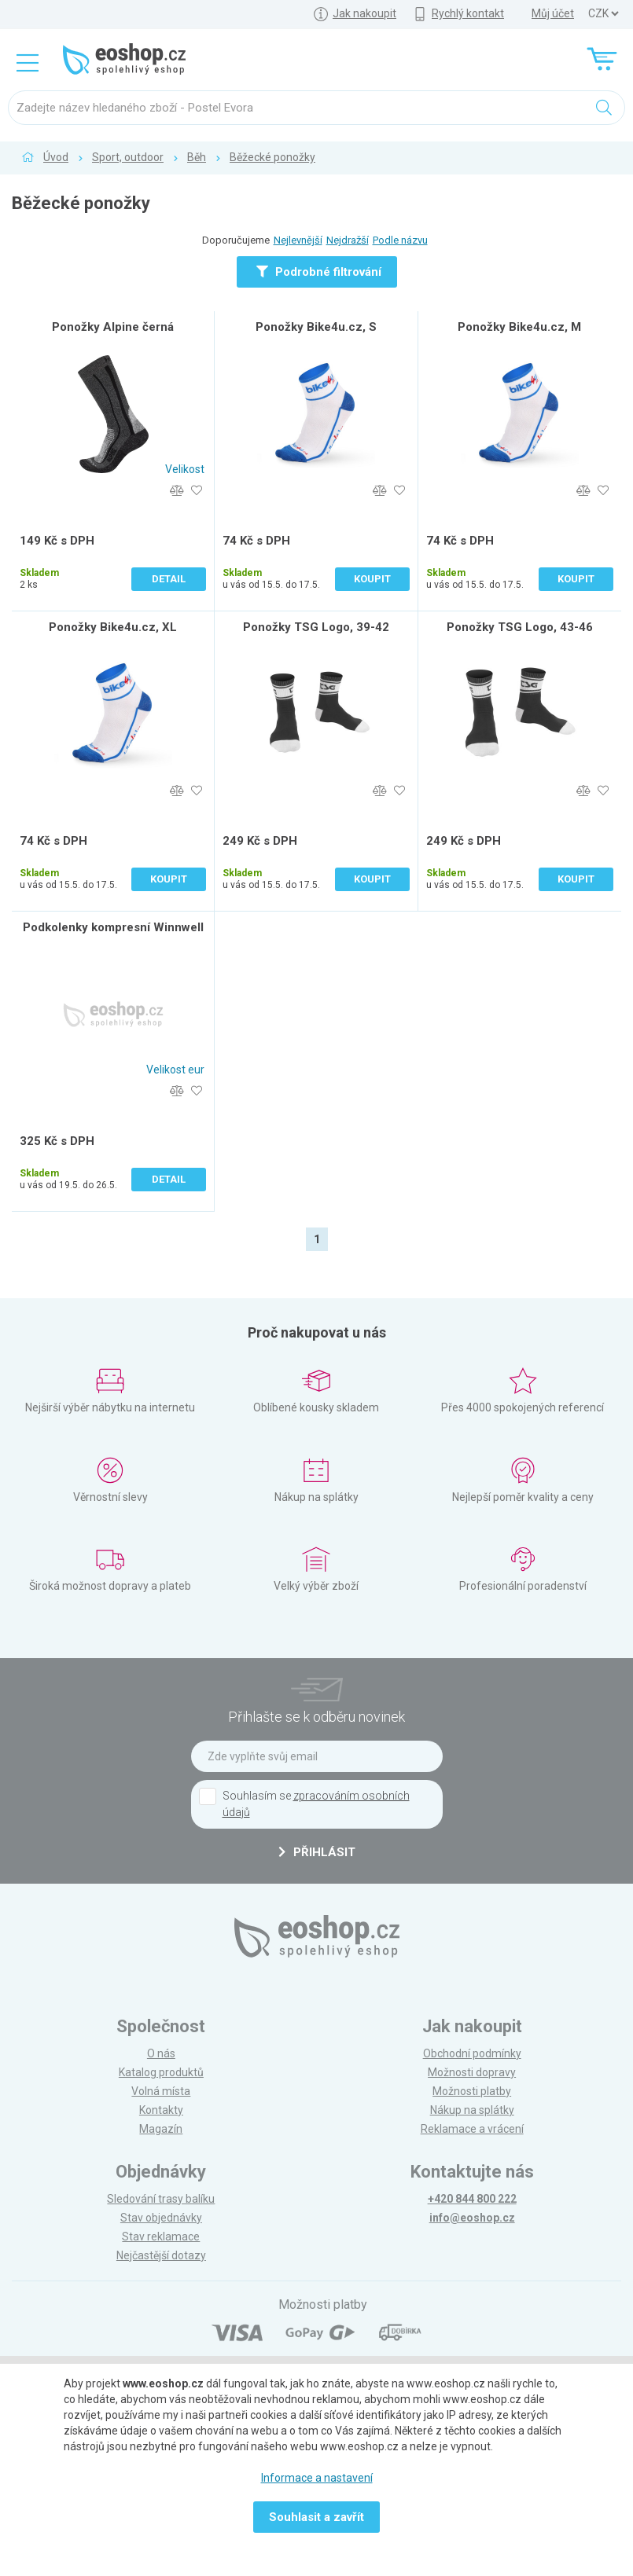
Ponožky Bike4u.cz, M (519, 327)
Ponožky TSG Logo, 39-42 (316, 627)
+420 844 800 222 (472, 2199)
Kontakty (161, 2110)
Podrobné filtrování (318, 272)
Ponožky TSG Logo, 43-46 (520, 627)
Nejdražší (347, 240)
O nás (161, 2053)
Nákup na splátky (472, 2110)
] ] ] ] (603, 14)
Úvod (55, 157)
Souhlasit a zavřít (316, 2517)
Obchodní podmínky (472, 2053)
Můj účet (553, 13)
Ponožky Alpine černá (113, 327)
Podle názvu (400, 240)
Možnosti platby (471, 2091)
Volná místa (160, 2091)
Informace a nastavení (317, 2477)
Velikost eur (175, 1069)
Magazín (160, 2129)
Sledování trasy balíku (161, 2199)
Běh (196, 157)
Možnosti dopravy (472, 2072)
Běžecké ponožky (272, 157)
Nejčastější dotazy (161, 2255)
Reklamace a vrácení (472, 2129)
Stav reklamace (161, 2236)
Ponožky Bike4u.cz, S (316, 327)
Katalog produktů (161, 2072)
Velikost (184, 469)
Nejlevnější (298, 240)
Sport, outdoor (128, 157)
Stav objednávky (161, 2217)
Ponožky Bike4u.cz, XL (113, 627)
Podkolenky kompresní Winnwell (113, 927)
